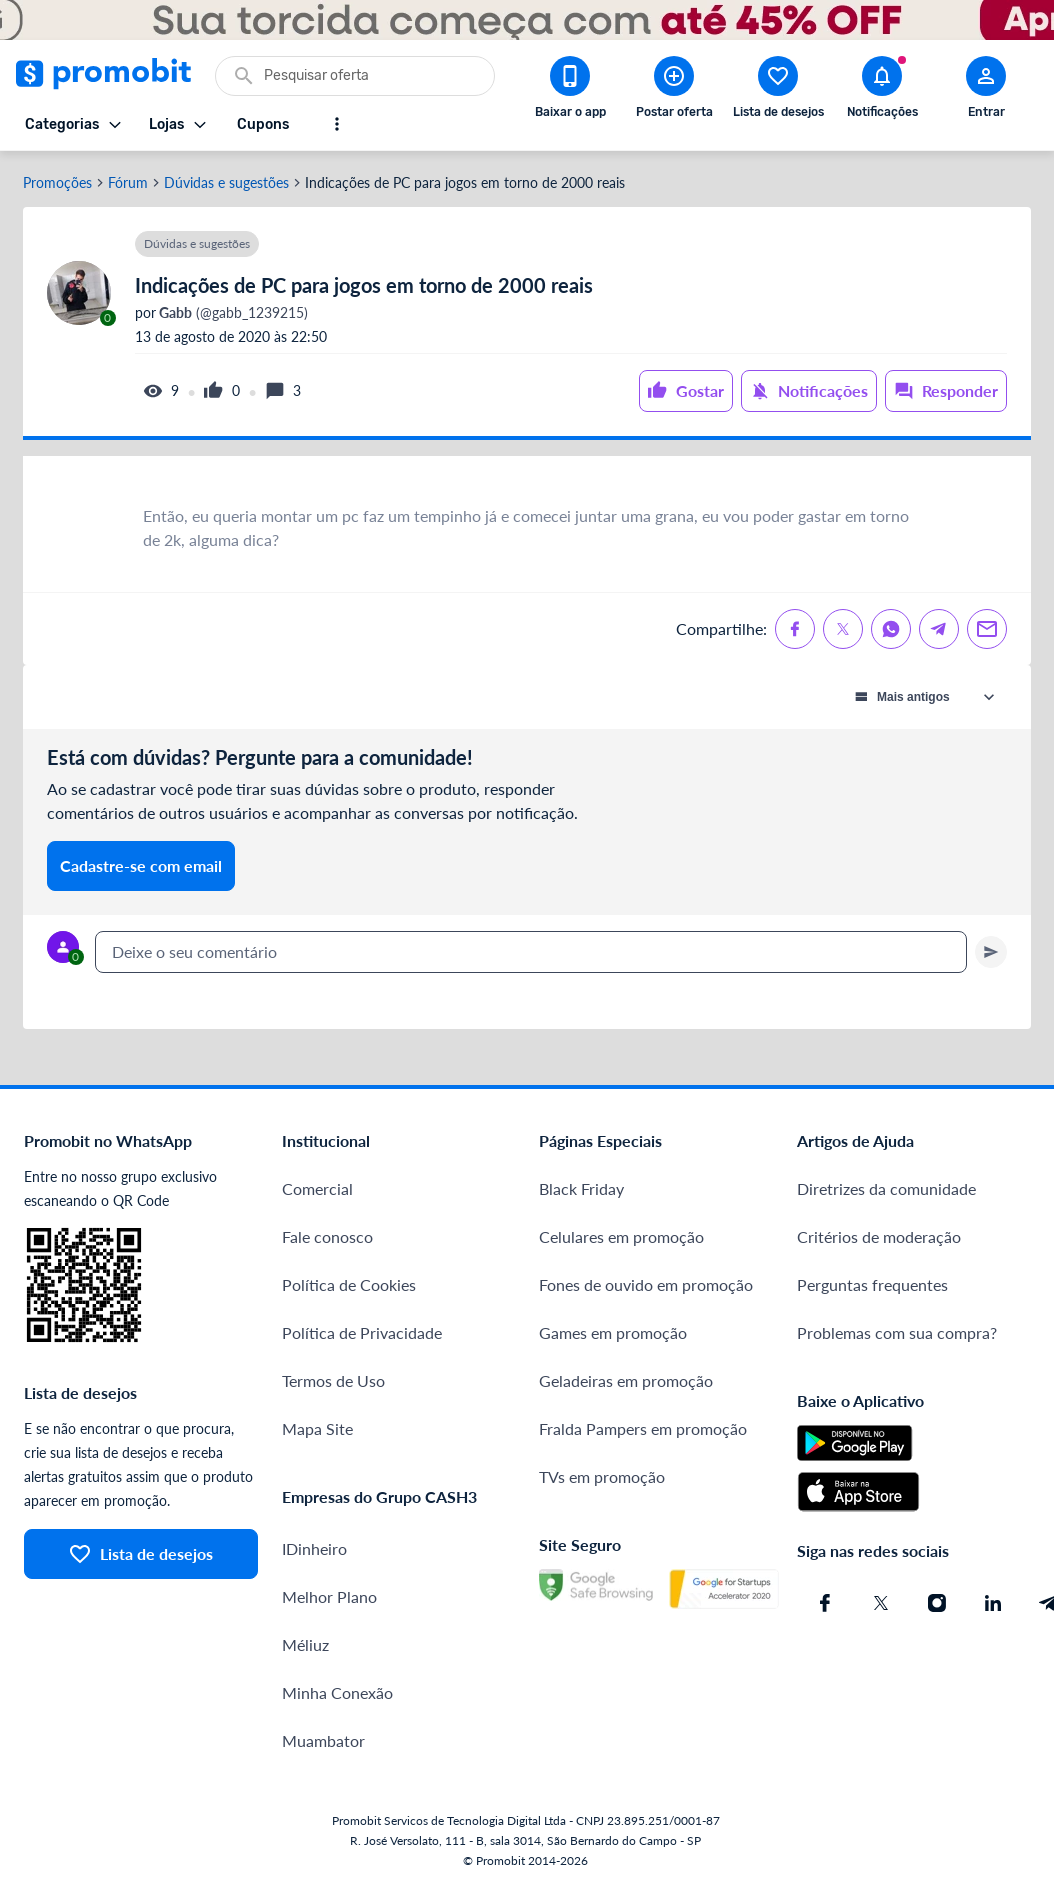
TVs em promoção (602, 1476)
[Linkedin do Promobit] (993, 1603)
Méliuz (305, 1644)
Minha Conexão (337, 1692)
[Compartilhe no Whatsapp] (891, 629)
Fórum (128, 183)
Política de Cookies (349, 1284)
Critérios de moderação (879, 1236)
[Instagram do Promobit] (937, 1603)
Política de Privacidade (362, 1332)
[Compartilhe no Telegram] (939, 629)
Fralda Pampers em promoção (643, 1428)
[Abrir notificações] (882, 91)
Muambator (323, 1740)
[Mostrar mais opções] (337, 124)
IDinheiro (314, 1548)
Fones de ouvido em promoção (646, 1284)
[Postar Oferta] (674, 91)
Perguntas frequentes (872, 1284)
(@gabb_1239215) (232, 313)
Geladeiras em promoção (626, 1380)
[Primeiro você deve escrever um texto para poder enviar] (991, 952)
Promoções (57, 183)
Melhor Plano (329, 1596)
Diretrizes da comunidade (886, 1188)
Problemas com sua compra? (897, 1332)
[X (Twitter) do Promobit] (881, 1603)
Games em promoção (613, 1332)
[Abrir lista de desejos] (778, 91)
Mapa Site (317, 1428)
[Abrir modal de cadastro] (986, 91)
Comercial (317, 1188)
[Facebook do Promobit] (825, 1603)
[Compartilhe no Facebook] (795, 629)
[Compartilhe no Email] (987, 629)
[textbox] (531, 952)
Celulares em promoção (621, 1236)
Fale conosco (327, 1236)
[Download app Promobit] (570, 91)
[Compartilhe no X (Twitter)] (843, 629)
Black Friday (581, 1188)
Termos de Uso (333, 1380)
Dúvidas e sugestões (226, 183)
